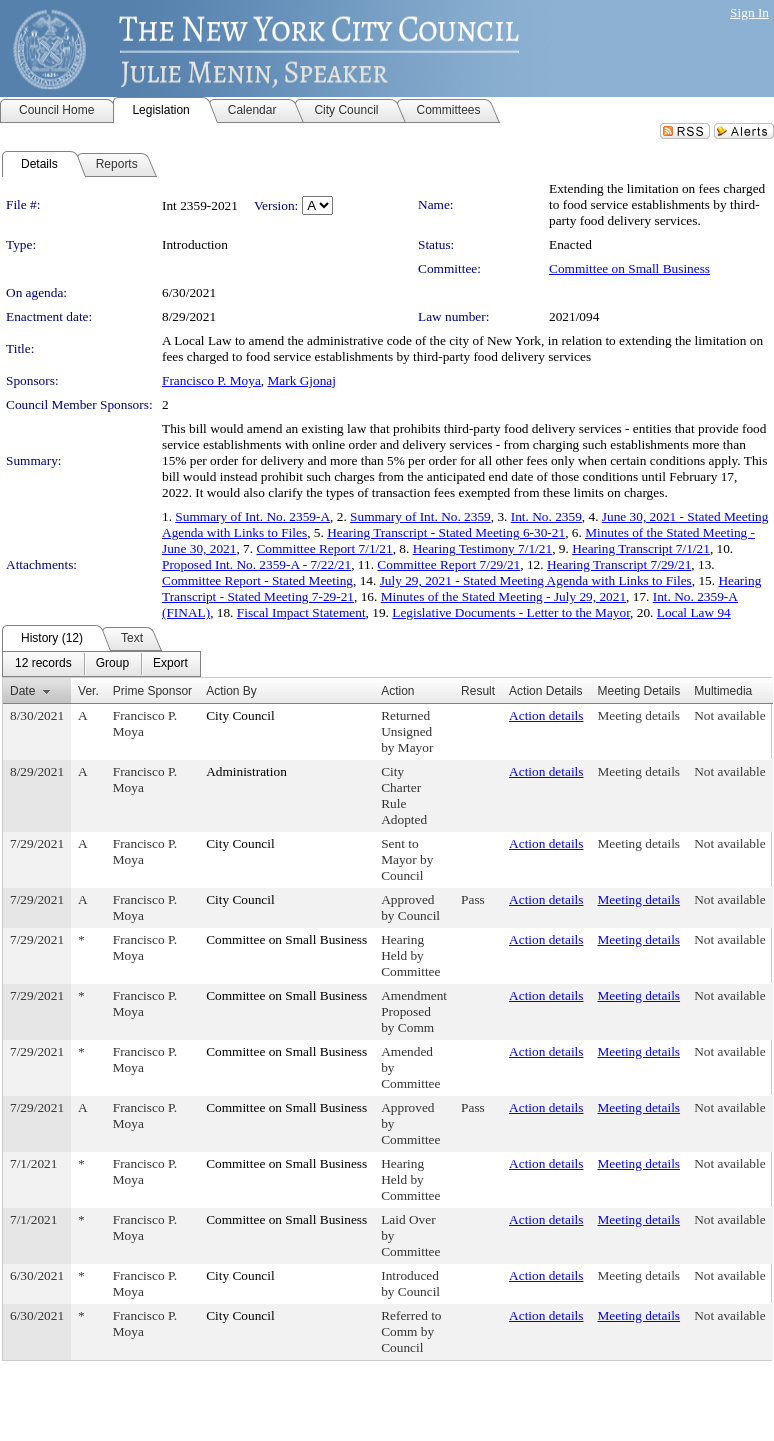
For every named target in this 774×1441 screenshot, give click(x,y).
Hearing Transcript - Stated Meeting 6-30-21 (446, 532)
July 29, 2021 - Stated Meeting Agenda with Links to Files (536, 580)
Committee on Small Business (629, 268)
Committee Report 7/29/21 (448, 564)
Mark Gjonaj (302, 380)
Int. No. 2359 (546, 516)
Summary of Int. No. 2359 (420, 516)
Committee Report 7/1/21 (324, 548)
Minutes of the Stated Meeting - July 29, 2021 (503, 596)
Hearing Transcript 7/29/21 (619, 564)
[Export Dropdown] (170, 664)
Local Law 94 (694, 612)
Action (397, 691)
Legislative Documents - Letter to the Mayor (511, 612)
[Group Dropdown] (112, 664)
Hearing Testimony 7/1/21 (483, 548)
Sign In (749, 12)
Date (22, 691)
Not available (729, 715)
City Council (240, 715)
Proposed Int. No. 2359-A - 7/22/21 (256, 564)
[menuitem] (43, 664)
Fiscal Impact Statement (301, 612)
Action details (546, 715)
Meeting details (639, 715)
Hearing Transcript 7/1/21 (641, 548)
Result (478, 691)
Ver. (88, 691)
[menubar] (101, 664)
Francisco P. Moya (211, 380)
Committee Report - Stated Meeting (257, 580)
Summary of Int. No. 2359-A (252, 516)
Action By (231, 691)
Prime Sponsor (152, 691)
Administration (246, 771)
